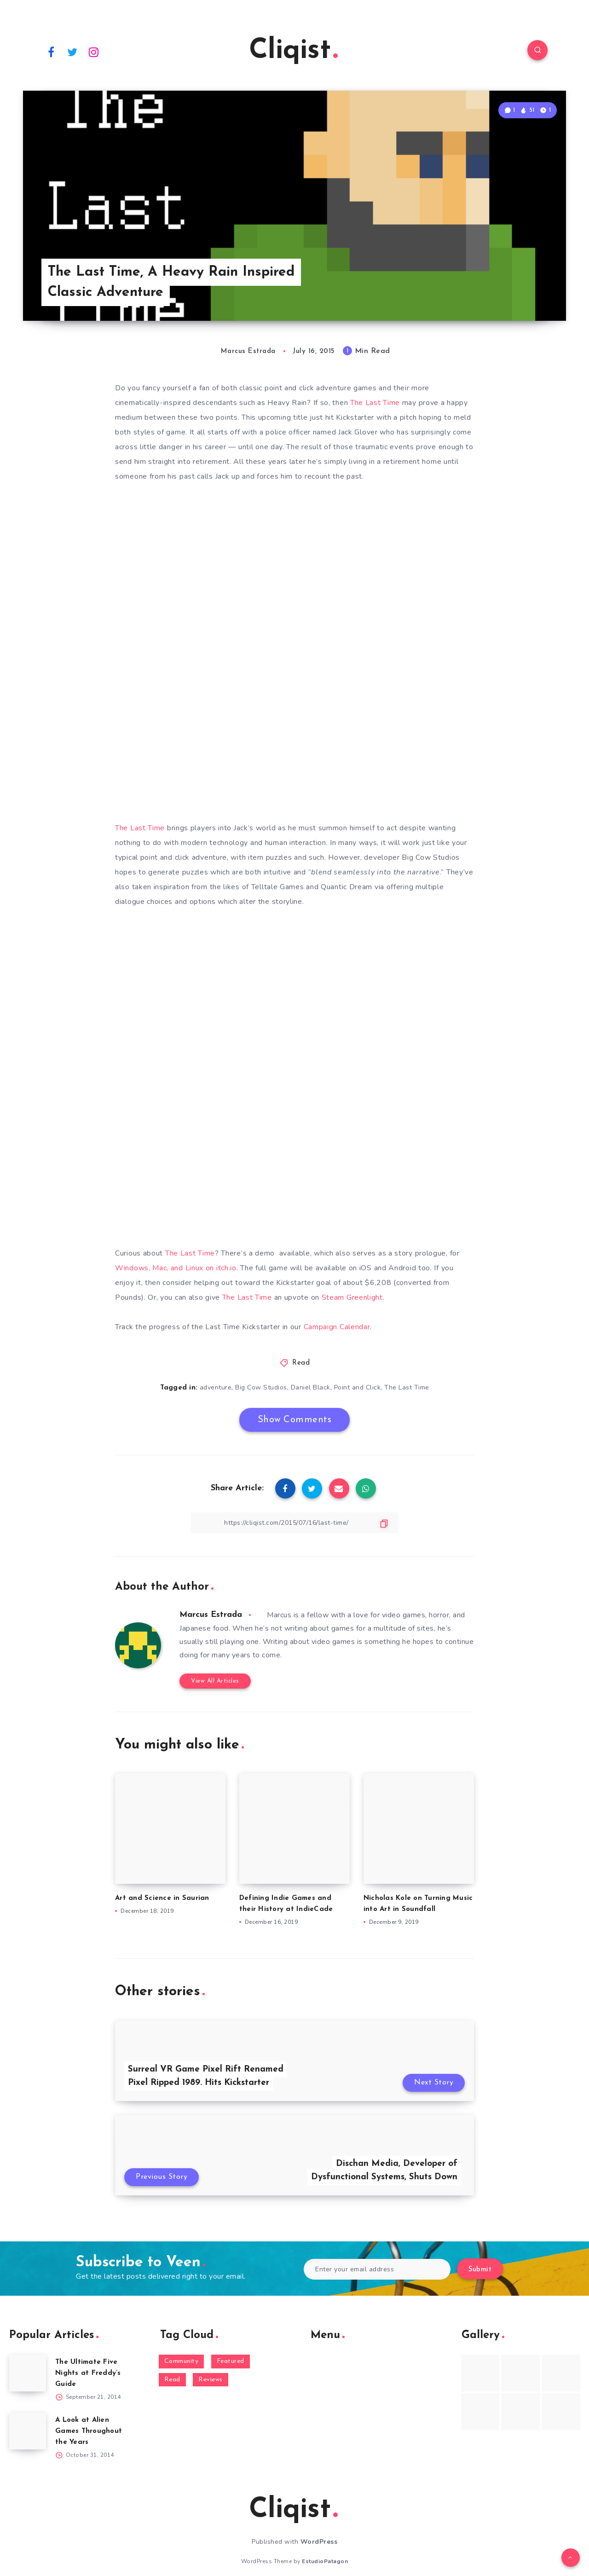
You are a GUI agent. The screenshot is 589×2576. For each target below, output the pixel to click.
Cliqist (293, 51)
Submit (479, 2269)
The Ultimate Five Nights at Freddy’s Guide (88, 2373)
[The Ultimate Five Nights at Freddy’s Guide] (27, 2373)
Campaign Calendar (337, 1327)
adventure (216, 1387)
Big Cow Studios (261, 1387)
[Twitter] (72, 51)
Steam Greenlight (352, 1297)
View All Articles (215, 1681)
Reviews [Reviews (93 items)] (210, 2379)
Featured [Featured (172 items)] (230, 2361)
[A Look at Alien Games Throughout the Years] (27, 2431)
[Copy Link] (294, 1522)
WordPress (319, 2541)
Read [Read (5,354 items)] (172, 2379)
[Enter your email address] (377, 2269)
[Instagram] (94, 51)
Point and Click (357, 1387)
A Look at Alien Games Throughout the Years (88, 2431)
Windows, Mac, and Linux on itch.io (176, 1268)
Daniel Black (310, 1387)
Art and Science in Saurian (162, 1898)
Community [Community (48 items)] (181, 2361)
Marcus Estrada (210, 1614)
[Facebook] (51, 51)
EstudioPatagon (325, 2561)
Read (301, 1363)
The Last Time (375, 403)
